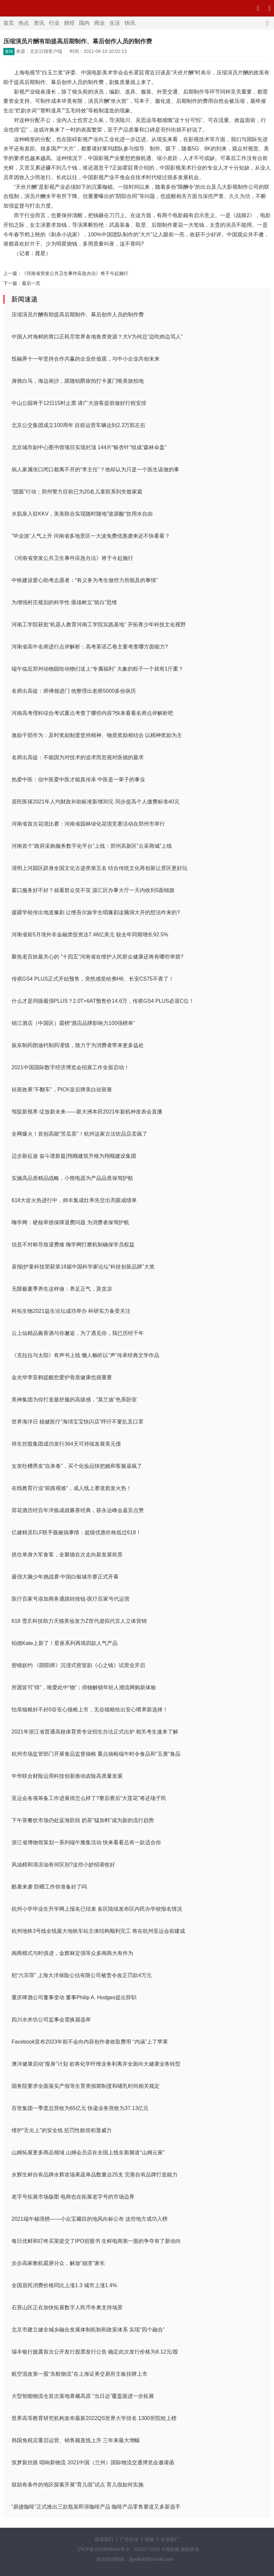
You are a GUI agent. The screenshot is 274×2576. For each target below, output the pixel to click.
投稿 (149, 2539)
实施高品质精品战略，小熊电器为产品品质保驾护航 (72, 1178)
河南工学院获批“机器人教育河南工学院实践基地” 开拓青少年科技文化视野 (99, 624)
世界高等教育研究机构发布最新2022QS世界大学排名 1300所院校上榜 (94, 2418)
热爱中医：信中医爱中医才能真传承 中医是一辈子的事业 (78, 779)
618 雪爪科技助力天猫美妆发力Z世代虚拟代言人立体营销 (79, 1621)
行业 (54, 23)
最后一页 (31, 283)
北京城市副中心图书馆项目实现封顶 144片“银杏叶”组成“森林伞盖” (89, 447)
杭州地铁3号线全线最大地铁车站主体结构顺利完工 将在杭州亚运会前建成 (98, 1931)
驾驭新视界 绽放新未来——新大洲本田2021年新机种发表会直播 (87, 1111)
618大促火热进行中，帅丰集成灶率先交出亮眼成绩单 (74, 1200)
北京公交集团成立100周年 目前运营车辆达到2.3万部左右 (78, 425)
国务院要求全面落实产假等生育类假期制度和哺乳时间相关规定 (86, 2086)
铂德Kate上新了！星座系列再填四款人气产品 (65, 1643)
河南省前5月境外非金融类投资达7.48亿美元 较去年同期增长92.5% (90, 934)
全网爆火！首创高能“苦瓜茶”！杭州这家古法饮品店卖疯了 (79, 1134)
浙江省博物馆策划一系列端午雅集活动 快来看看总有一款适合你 (86, 1842)
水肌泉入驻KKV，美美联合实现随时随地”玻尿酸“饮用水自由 (82, 514)
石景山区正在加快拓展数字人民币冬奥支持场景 (67, 2307)
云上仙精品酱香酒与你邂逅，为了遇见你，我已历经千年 (78, 1333)
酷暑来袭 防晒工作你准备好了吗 (49, 1887)
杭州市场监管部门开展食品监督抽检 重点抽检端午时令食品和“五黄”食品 (96, 1754)
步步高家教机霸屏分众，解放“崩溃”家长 (58, 2263)
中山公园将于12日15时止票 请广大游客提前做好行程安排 (79, 403)
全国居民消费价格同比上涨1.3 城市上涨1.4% (64, 2285)
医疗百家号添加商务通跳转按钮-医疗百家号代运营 (71, 1599)
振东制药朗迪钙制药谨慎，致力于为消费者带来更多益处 (78, 1045)
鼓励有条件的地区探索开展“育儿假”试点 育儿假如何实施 (77, 2484)
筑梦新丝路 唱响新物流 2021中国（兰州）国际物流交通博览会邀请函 (93, 2462)
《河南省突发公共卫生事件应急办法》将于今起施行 (75, 273)
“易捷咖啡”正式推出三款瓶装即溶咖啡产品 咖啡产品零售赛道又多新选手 (96, 2507)
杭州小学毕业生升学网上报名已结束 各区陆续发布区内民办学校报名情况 (97, 1909)
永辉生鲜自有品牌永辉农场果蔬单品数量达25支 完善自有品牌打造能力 (94, 2174)
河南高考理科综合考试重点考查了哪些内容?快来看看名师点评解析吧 (92, 713)
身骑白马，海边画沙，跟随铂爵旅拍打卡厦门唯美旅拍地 (78, 381)
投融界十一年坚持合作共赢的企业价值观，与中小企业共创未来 (86, 359)
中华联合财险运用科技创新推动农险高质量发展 (67, 1776)
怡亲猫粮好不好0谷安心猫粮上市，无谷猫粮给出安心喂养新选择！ (90, 1709)
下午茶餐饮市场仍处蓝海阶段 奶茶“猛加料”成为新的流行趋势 (83, 1820)
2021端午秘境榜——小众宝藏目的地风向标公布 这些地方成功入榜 (90, 2219)
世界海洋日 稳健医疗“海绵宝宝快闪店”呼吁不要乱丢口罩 (77, 1422)
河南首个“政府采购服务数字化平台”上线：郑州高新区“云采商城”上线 (92, 846)
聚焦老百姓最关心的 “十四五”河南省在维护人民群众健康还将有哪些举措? (97, 956)
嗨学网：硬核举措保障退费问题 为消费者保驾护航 (70, 1222)
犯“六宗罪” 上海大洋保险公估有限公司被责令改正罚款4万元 (82, 1975)
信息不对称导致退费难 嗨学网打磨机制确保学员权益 (73, 1244)
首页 (8, 23)
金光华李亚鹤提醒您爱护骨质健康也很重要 (62, 1377)
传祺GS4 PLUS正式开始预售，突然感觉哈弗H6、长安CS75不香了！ (93, 979)
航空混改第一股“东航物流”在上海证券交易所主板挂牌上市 (79, 2374)
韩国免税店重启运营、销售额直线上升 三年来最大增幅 (76, 2440)
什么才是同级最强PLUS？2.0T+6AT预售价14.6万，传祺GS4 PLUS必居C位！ (103, 1001)
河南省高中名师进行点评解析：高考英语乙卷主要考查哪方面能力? (90, 646)
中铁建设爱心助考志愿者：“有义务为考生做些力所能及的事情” (85, 580)
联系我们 (104, 2539)
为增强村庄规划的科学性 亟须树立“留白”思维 (64, 602)
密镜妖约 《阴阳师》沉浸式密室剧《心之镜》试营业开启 (78, 1665)
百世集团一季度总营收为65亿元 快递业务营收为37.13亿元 (80, 2108)
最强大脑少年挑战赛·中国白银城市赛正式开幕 (65, 1577)
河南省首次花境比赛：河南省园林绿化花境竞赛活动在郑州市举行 (88, 824)
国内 (84, 23)
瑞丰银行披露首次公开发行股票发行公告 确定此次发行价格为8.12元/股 (95, 2352)
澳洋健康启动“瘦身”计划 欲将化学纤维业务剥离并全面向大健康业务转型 (96, 2064)
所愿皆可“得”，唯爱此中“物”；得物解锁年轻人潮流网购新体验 (84, 1687)
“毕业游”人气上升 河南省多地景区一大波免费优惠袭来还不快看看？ (91, 536)
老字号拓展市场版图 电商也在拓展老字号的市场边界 (73, 2197)
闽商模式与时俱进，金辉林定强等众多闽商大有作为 (72, 1953)
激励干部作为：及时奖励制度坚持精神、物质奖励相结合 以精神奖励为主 (97, 735)
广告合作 (129, 2539)
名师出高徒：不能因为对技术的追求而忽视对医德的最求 (78, 757)
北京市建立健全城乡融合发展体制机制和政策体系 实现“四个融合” (88, 2329)
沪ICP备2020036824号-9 (103, 2549)
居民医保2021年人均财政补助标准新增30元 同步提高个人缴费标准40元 (95, 801)
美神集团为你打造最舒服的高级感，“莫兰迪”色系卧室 (74, 1399)
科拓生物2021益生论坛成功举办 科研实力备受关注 (71, 1311)
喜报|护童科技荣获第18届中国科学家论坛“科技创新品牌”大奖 (83, 1266)
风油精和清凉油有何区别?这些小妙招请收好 (63, 1864)
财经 (69, 23)
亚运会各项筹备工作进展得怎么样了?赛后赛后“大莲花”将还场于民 (89, 1798)
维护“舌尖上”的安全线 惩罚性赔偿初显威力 (62, 2130)
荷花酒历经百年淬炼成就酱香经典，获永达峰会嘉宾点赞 (78, 1510)
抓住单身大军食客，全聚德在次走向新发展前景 (67, 1554)
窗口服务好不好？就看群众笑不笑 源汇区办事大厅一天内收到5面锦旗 (93, 890)
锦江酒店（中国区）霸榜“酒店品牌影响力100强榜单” (73, 1023)
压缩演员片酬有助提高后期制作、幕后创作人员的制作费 (78, 314)
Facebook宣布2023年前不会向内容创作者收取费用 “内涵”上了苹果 (90, 2042)
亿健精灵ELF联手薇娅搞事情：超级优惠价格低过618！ (76, 1532)
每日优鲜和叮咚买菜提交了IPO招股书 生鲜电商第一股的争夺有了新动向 (96, 2241)
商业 (99, 23)
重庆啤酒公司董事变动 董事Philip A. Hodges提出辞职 (74, 1997)
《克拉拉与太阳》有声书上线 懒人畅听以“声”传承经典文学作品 (85, 1355)
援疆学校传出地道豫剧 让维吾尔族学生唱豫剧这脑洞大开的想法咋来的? (96, 912)
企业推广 (170, 2539)
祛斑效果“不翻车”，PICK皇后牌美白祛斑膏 (62, 1089)
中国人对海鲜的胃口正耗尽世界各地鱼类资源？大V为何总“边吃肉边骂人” (97, 336)
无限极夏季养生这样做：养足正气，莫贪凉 (62, 1289)
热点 (24, 23)
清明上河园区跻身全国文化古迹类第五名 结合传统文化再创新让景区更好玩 (99, 868)
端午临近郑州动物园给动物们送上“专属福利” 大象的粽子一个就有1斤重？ (97, 669)
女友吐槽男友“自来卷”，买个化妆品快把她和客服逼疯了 (77, 1466)
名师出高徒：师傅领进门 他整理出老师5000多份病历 (74, 691)
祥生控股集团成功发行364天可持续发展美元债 (66, 1444)
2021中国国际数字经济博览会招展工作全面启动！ (70, 1067)
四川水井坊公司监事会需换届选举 (51, 2019)
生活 (114, 23)
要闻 (9, 51)
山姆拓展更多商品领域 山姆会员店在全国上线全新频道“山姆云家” (88, 2152)
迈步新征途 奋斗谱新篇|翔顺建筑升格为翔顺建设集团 (74, 1156)
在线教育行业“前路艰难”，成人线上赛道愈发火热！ (72, 1488)
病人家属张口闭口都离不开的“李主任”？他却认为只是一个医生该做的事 (95, 469)
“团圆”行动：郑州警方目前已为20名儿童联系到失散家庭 (77, 491)
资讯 (39, 23)
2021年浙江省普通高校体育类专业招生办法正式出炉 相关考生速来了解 (95, 1732)
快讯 (130, 23)
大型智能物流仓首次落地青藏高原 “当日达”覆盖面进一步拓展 (83, 2396)
